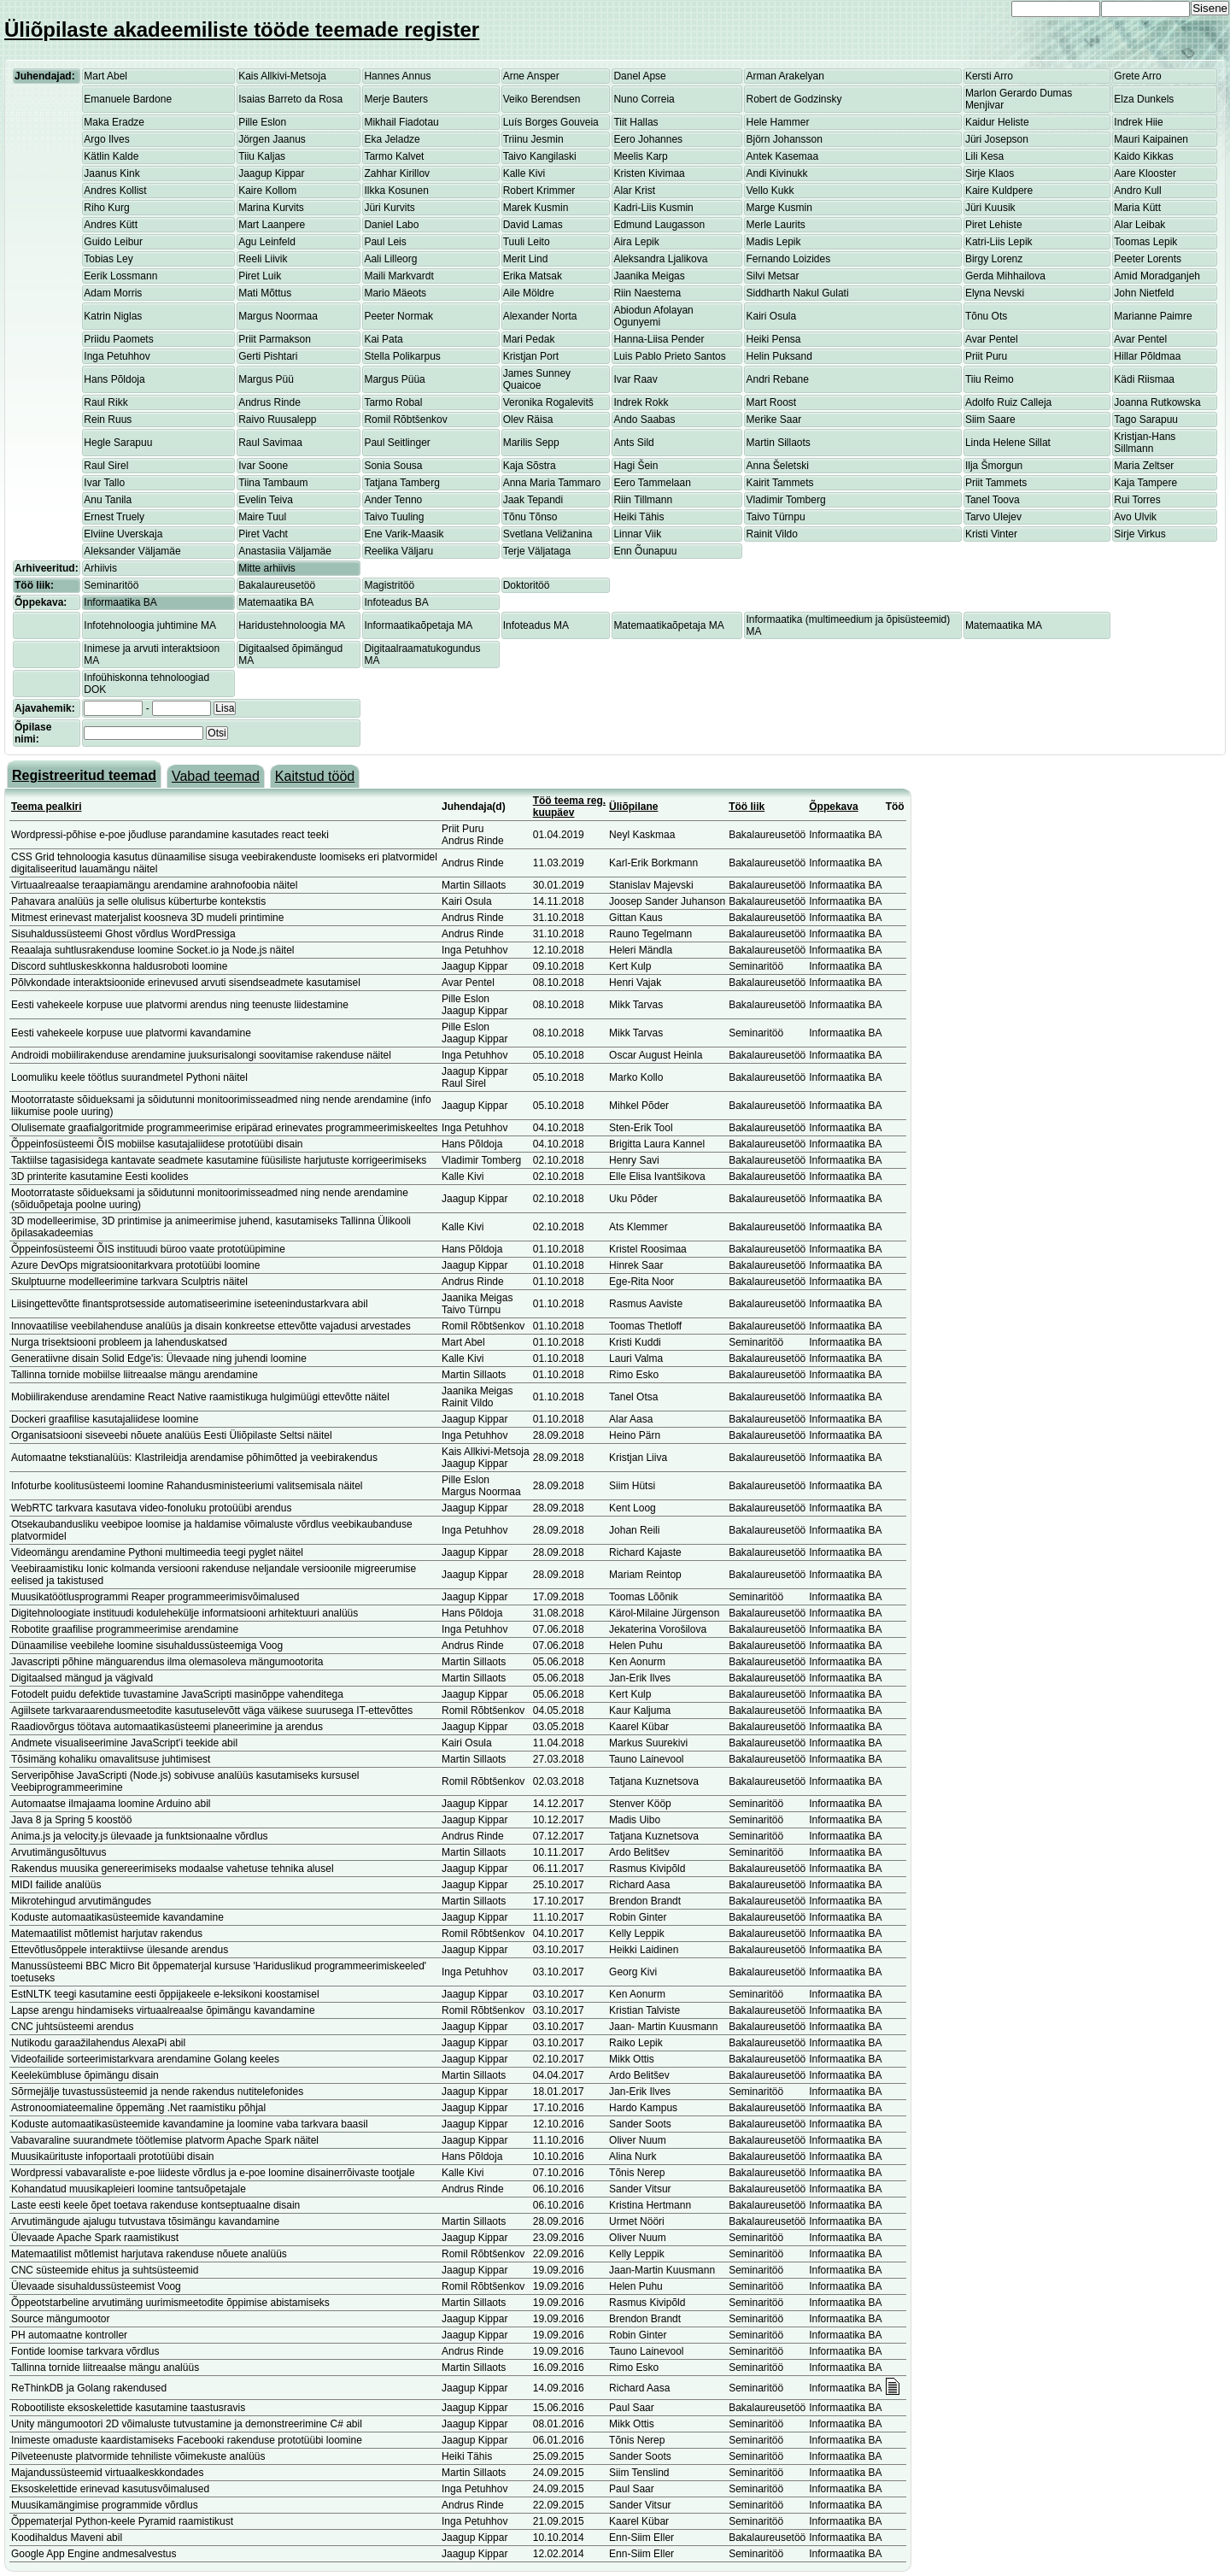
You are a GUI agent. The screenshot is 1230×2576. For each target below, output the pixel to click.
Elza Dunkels (1144, 99)
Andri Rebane (777, 379)
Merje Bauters (396, 99)
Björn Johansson (784, 139)
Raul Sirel (106, 466)
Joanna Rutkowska (1157, 402)
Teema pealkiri (46, 807)
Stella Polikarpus (402, 356)
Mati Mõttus (264, 293)
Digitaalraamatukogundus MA (422, 654)
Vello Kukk (770, 191)
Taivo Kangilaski (540, 156)
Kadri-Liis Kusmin (653, 208)
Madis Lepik (773, 242)
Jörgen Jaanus (272, 139)
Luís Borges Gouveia (551, 122)
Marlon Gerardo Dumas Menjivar (1018, 99)
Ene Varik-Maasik (403, 534)
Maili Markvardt (398, 276)
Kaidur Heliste (997, 122)
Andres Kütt (111, 225)
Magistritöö (389, 585)
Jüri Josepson (996, 139)
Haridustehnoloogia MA (291, 625)
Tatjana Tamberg (402, 483)
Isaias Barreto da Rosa (290, 99)
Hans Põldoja (114, 379)
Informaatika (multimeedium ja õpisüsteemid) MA (848, 625)
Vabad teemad (216, 776)
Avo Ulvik (1135, 517)
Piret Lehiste (993, 225)
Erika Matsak (532, 276)
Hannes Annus (397, 76)
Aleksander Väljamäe (132, 551)
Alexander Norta (540, 316)
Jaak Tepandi (533, 500)
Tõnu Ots (986, 316)
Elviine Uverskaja (123, 534)
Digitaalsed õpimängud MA (290, 654)
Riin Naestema (647, 293)
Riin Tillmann (642, 500)
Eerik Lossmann (120, 276)
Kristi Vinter (991, 534)
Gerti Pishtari (267, 356)
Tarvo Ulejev (993, 517)
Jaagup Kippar (271, 173)
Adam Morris (113, 293)
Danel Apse (639, 76)
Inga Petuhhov (116, 356)
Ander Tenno (393, 500)
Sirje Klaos (989, 173)
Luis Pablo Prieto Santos (669, 356)
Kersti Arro (989, 76)
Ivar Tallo (104, 483)
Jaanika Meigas (648, 276)
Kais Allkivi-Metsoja (282, 76)
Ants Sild (633, 443)
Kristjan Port (531, 356)
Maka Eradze (114, 122)
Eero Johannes (647, 139)
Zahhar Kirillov (397, 173)
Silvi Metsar (772, 276)
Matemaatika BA (275, 602)
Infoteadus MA (536, 625)
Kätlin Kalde (111, 156)
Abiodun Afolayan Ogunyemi (653, 316)
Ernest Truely (114, 517)
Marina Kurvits (271, 208)
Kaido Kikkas (1143, 156)
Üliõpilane (633, 807)
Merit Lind (525, 259)
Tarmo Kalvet (394, 156)
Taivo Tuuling (394, 517)
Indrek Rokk (640, 402)
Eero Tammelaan (652, 483)
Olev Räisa (528, 419)
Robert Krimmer (539, 191)
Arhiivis (100, 568)
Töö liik (746, 807)
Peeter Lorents (1147, 259)
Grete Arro (1137, 76)
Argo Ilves (106, 139)
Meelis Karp (640, 156)
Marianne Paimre (1153, 316)
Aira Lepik (636, 242)
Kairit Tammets (779, 483)
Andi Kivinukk (776, 173)
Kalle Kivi (524, 173)
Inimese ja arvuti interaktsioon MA (152, 654)
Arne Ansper (531, 76)
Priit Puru (986, 356)
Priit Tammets (996, 483)
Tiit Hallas (635, 122)
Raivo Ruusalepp (277, 419)
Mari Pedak (529, 339)
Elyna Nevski (994, 293)
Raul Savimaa (270, 443)
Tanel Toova (992, 500)
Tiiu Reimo (989, 379)
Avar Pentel (991, 339)
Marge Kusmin (778, 208)
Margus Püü (266, 379)
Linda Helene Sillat (1008, 443)
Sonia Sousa (393, 466)
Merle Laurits (775, 225)
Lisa (224, 708)
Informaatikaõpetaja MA (418, 625)
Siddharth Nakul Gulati (797, 293)
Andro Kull (1137, 191)
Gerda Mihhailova (1005, 276)
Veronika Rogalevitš (548, 402)
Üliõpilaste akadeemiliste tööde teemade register (241, 29)
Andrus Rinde (269, 402)
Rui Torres (1137, 500)
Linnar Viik (637, 534)
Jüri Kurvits (389, 208)
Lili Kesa (984, 156)
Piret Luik (259, 276)
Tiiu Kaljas (261, 156)
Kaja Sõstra (529, 466)
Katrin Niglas (113, 316)
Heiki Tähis (638, 517)
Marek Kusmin (536, 208)
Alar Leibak (1139, 225)
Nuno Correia (643, 99)
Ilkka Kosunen (396, 191)
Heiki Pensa (773, 339)
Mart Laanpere (271, 225)
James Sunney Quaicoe (537, 379)
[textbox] (143, 733)
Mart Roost (771, 402)
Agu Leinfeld (267, 242)
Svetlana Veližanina (548, 534)
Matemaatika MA (1003, 625)
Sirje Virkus (1139, 534)
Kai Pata (383, 339)
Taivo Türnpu (775, 517)
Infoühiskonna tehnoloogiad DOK (146, 683)
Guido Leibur (113, 242)
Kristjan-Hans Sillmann (1144, 443)
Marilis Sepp (531, 443)
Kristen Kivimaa (648, 173)
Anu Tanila (108, 500)
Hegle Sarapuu (118, 443)
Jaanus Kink (111, 173)
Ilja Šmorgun (993, 466)
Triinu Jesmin (533, 139)
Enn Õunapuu (644, 551)
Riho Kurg (106, 208)
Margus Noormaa (278, 316)
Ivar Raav (635, 379)
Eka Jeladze (391, 139)
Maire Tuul (262, 517)
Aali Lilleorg (390, 259)
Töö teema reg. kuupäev (569, 807)
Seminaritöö (111, 585)
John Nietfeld (1144, 293)
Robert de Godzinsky (793, 99)
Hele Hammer (777, 122)
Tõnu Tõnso (530, 517)
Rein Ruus (108, 419)
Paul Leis (385, 242)
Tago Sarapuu (1146, 419)
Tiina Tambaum (273, 483)
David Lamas (533, 225)
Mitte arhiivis (267, 568)
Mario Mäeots (395, 293)
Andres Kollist (115, 191)
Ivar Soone (263, 466)
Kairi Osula (771, 316)
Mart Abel (105, 76)
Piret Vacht (263, 534)
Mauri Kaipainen (1151, 139)
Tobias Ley (108, 259)
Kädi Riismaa (1144, 379)
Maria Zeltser (1144, 466)
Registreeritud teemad (84, 775)
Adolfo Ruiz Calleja (1008, 402)
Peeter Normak (398, 316)
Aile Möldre (528, 293)
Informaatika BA (120, 602)
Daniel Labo (391, 225)
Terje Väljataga (537, 551)
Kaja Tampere (1145, 483)
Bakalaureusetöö (276, 585)
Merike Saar (773, 419)
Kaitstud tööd (314, 776)
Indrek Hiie (1138, 122)
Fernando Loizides (788, 259)
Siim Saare (990, 419)
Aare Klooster (1145, 173)
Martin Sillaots (778, 443)
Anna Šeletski (777, 466)
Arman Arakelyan (784, 76)
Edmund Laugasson (659, 225)
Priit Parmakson (274, 339)
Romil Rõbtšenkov (405, 419)
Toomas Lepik (1145, 242)
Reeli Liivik (262, 259)
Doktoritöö (526, 585)
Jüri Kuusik (990, 208)
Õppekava (833, 807)
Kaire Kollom (267, 191)
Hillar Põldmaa (1147, 356)
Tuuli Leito (526, 242)
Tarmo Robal (393, 402)
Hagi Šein (635, 466)
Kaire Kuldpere (999, 191)
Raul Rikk (105, 402)
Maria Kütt (1137, 208)
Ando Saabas (644, 419)
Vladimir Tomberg (785, 500)
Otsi (217, 733)
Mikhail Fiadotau (401, 122)
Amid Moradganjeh (1157, 276)
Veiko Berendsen (542, 99)
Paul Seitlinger (397, 443)
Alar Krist (634, 191)
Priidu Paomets (118, 339)
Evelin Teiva (265, 500)
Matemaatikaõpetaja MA (668, 625)
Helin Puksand (778, 356)
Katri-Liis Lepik (999, 242)
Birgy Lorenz (993, 259)
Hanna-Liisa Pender (658, 339)
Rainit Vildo (771, 534)
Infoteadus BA (396, 602)
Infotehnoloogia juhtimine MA (150, 625)
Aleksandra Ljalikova (660, 259)
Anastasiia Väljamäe (284, 551)
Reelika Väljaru (398, 551)
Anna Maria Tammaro (552, 483)
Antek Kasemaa (782, 156)
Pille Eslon (262, 122)
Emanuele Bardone (128, 99)
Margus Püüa (394, 379)
